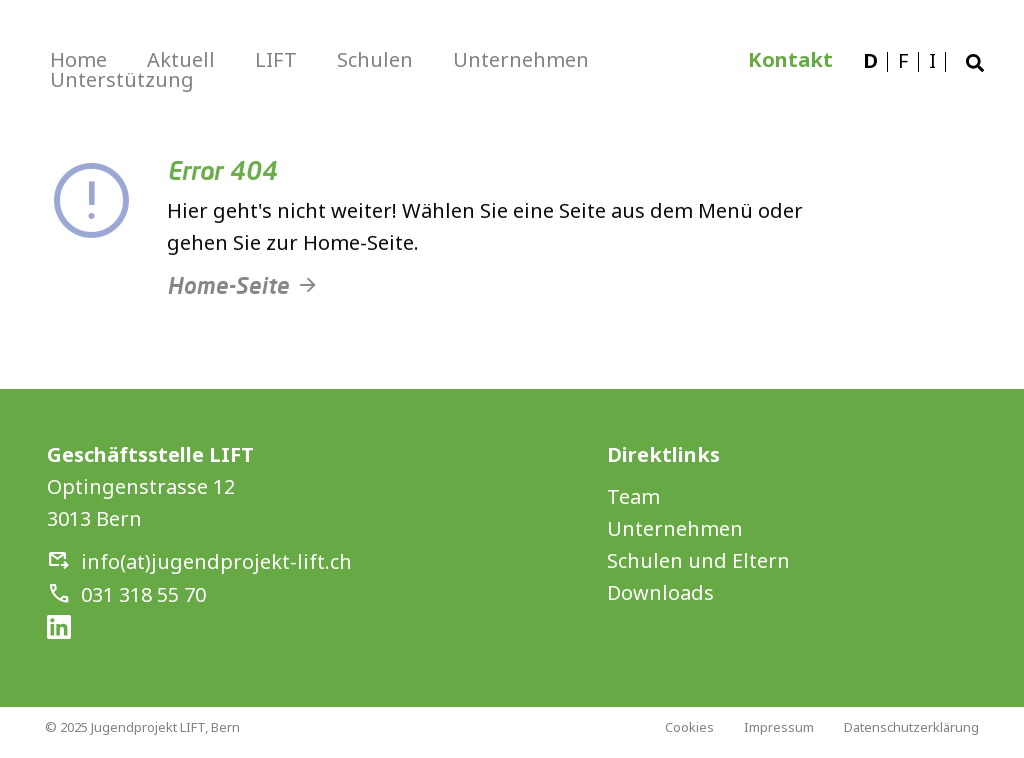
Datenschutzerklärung (911, 727)
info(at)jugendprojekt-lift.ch (216, 561)
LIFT (276, 59)
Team (633, 496)
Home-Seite (228, 295)
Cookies (689, 727)
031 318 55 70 (143, 594)
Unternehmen (521, 59)
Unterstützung (122, 79)
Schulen (375, 59)
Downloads (660, 592)
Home (78, 59)
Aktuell (181, 59)
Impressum (779, 727)
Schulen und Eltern (698, 560)
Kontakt (790, 59)
